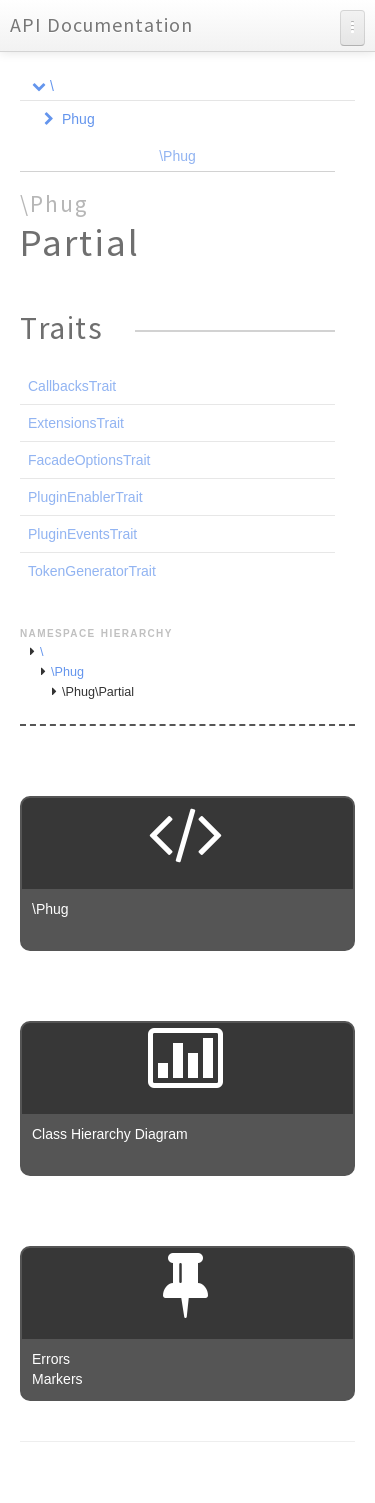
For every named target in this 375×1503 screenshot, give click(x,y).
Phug (78, 119)
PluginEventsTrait (82, 534)
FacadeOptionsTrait (89, 460)
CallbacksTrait (72, 386)
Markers (57, 1379)
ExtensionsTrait (76, 423)
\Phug (177, 156)
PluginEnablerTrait (85, 497)
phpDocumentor (260, 1473)
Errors (51, 1359)
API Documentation (101, 24)
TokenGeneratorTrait (92, 571)
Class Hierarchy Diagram (110, 1134)
